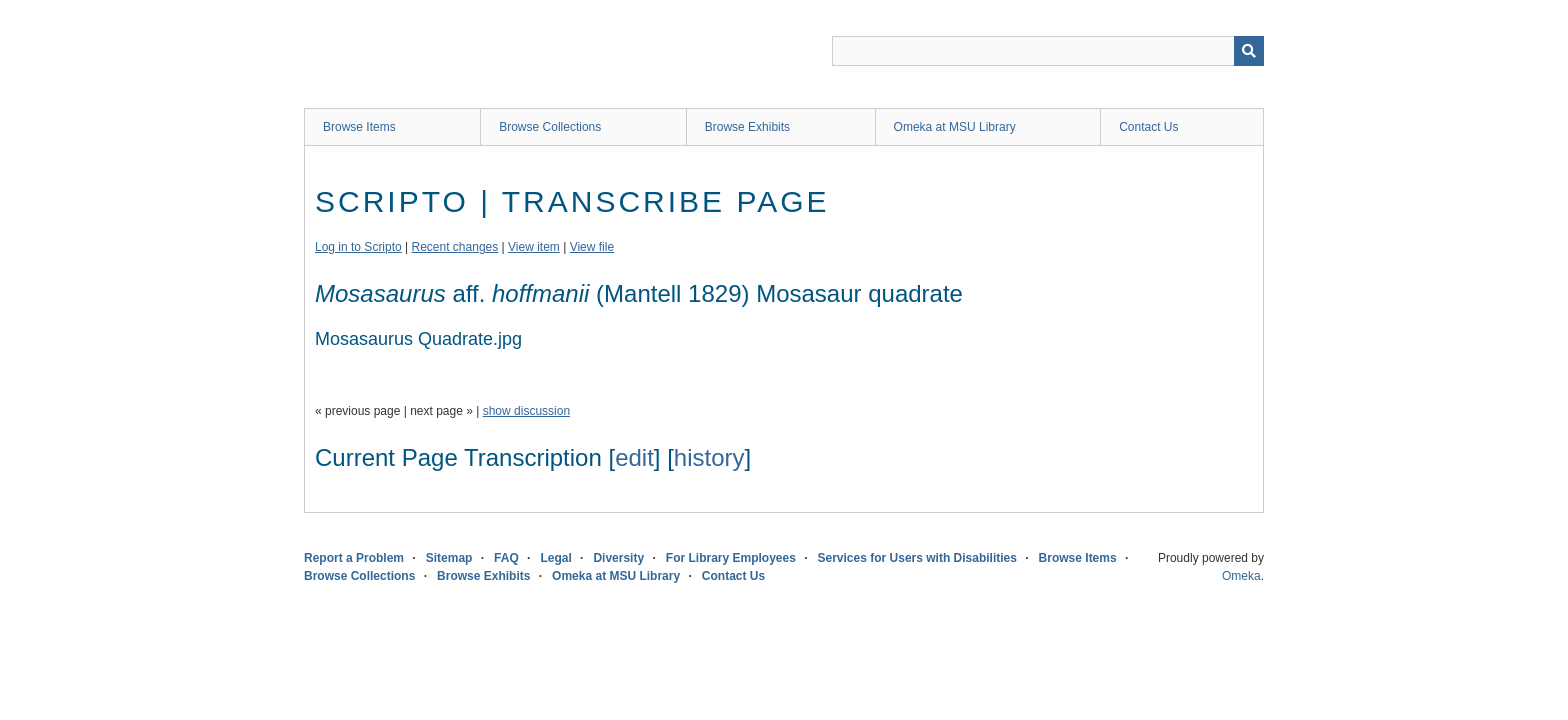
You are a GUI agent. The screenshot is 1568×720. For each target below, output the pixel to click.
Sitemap (449, 558)
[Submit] (1249, 51)
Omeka (1241, 576)
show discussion (526, 411)
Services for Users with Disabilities (917, 558)
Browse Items (359, 127)
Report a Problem (354, 558)
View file (592, 247)
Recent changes (455, 247)
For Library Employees (731, 558)
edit (634, 457)
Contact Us (1148, 127)
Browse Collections (550, 127)
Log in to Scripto (358, 247)
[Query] (1048, 51)
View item (534, 247)
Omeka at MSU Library (955, 127)
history (709, 457)
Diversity (618, 558)
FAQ (506, 558)
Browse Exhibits (747, 127)
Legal (555, 558)
